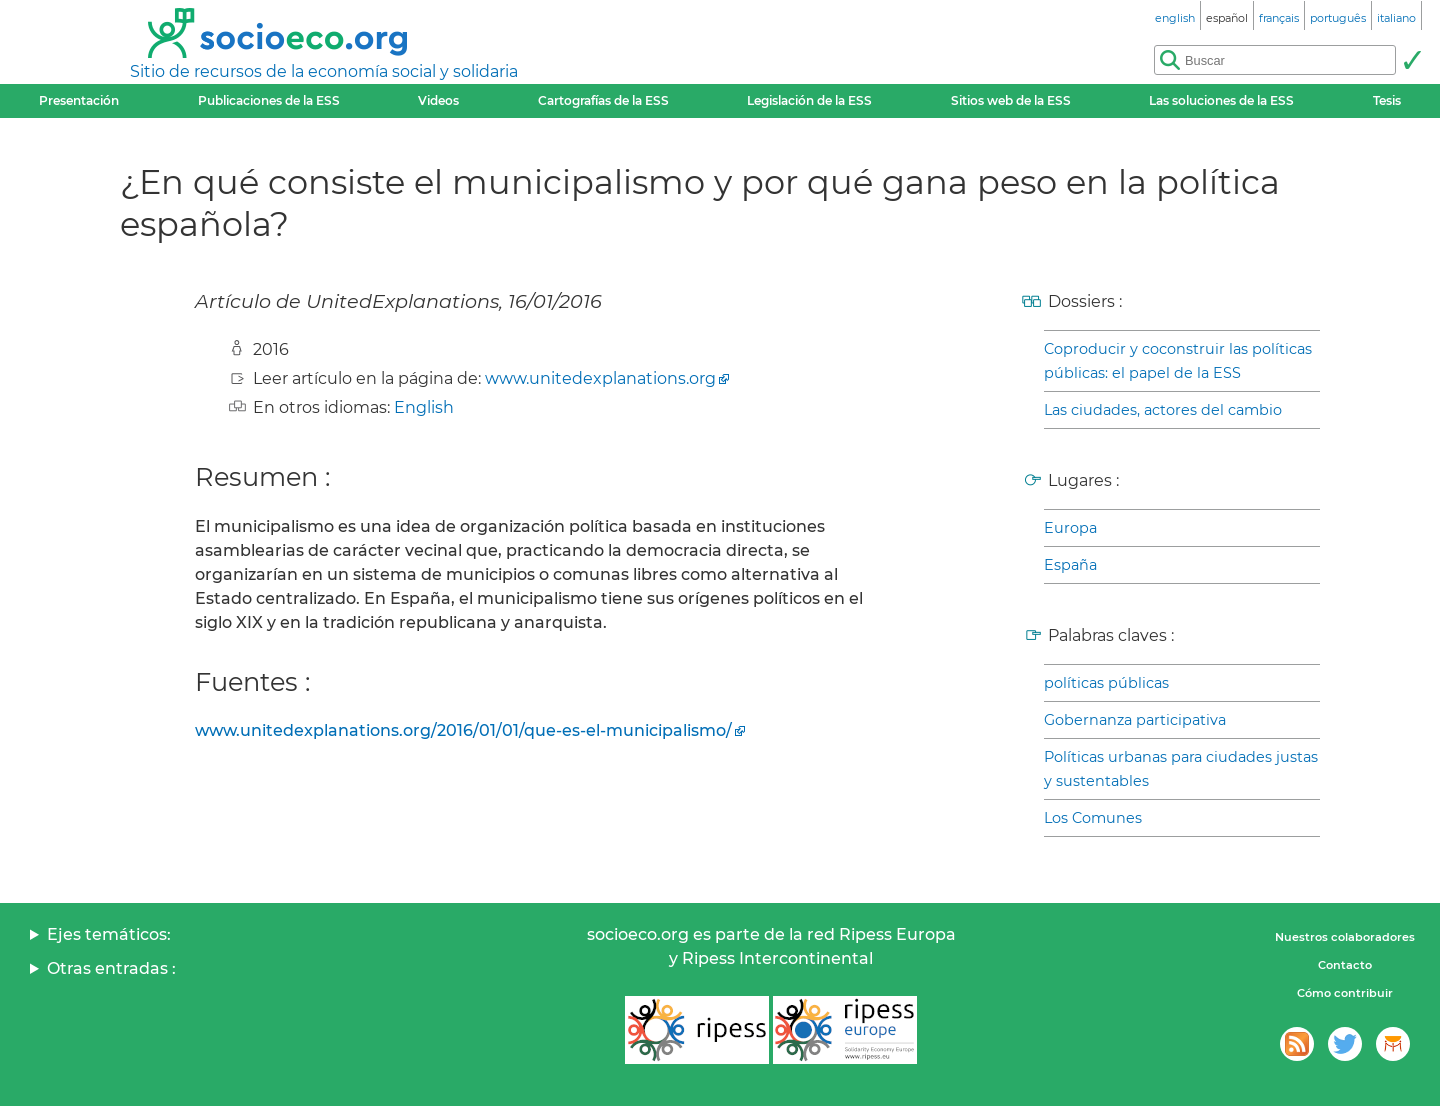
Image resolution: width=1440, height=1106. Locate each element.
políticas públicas (1106, 683)
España (1070, 565)
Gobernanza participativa (1135, 720)
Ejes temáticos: (109, 934)
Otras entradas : (111, 968)
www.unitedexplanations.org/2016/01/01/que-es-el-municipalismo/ (463, 730)
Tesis (1387, 100)
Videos (438, 100)
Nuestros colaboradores (1345, 937)
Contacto (1345, 965)
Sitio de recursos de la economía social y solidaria (324, 71)
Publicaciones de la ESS (269, 100)
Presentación (79, 100)
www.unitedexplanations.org (600, 378)
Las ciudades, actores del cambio (1163, 410)
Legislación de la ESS (809, 100)
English (424, 407)
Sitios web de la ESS (1011, 100)
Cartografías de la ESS (603, 100)
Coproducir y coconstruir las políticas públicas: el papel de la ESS (1178, 361)
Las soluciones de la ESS (1221, 100)
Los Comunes (1093, 818)
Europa (1070, 528)
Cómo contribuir (1345, 993)
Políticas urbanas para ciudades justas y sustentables (1181, 769)
